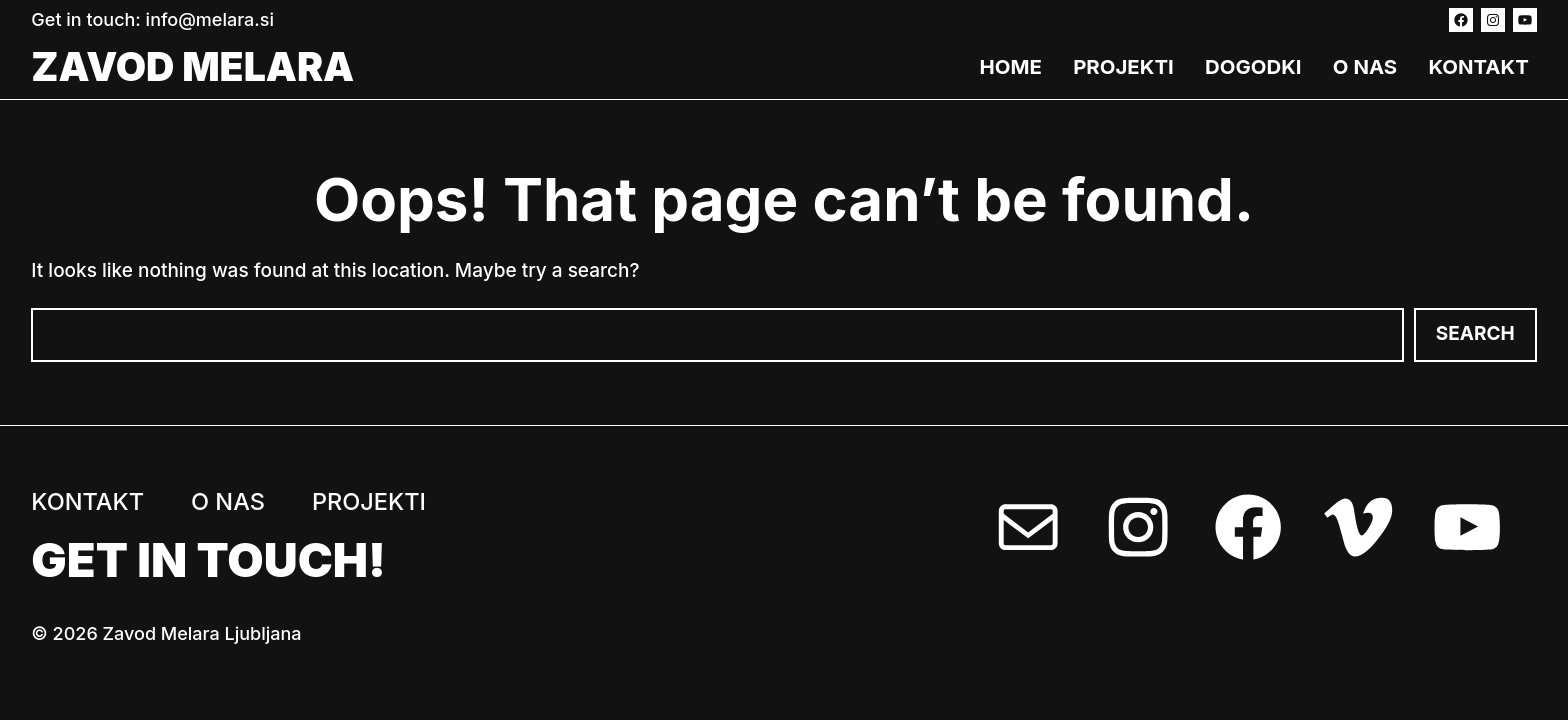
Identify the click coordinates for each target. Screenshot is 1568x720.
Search (1475, 333)
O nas (1365, 66)
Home (1011, 66)
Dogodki (1253, 66)
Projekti (1123, 66)
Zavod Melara (192, 66)
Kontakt (1478, 66)
